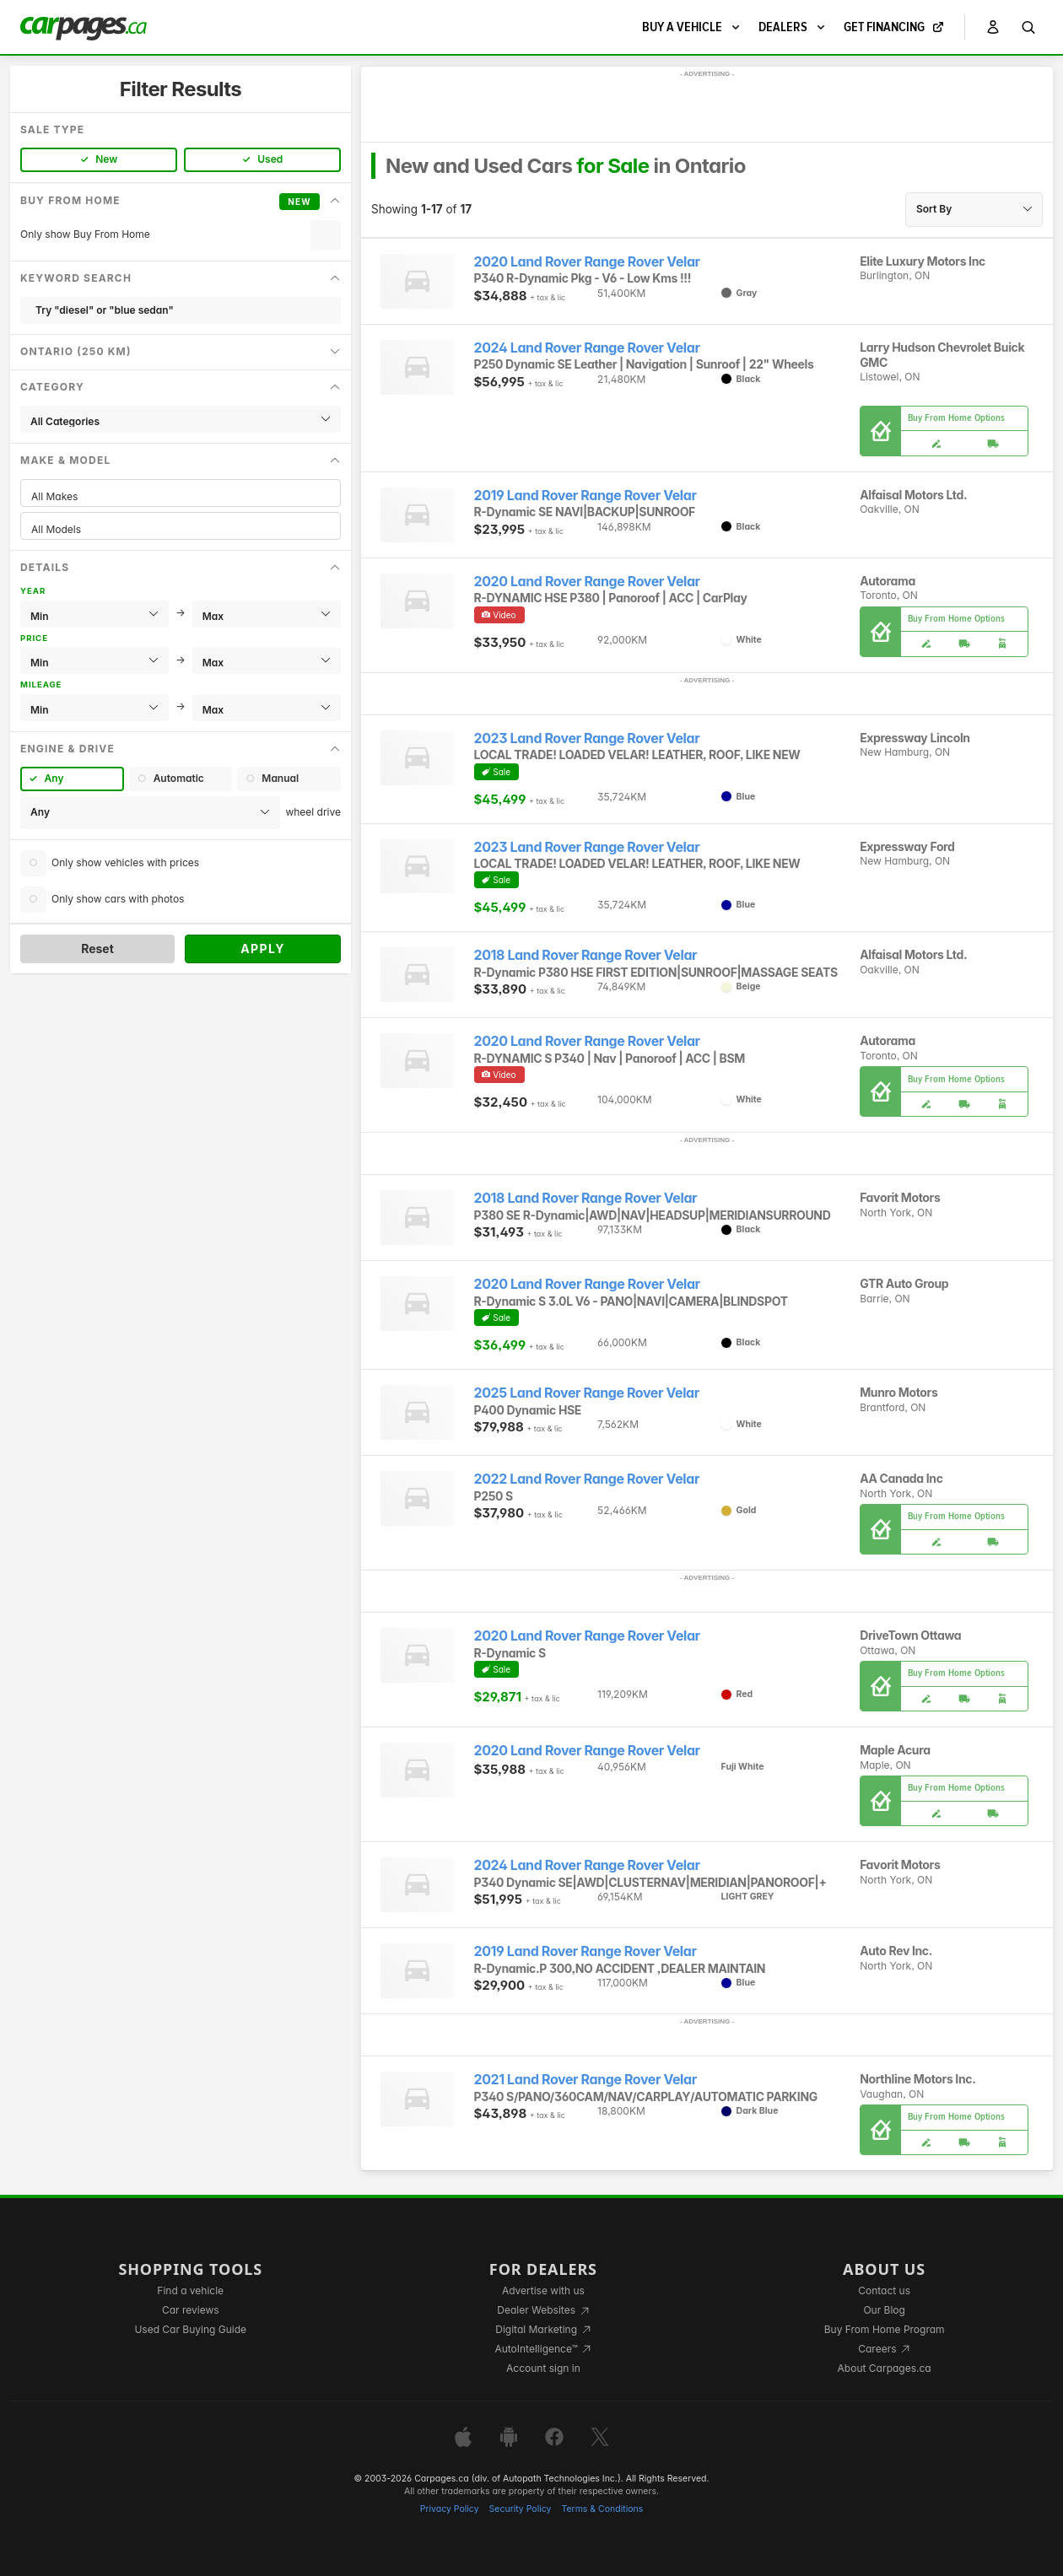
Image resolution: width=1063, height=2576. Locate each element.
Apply (262, 948)
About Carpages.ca (884, 2368)
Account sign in (543, 2368)
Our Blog (883, 2310)
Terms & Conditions (602, 2508)
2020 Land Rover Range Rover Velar (587, 262)
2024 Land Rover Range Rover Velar (587, 348)
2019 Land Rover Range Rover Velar (585, 496)
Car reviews (190, 2310)
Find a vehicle (190, 2290)
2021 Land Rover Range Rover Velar (585, 2080)
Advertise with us (543, 2290)
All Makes (180, 496)
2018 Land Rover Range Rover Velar (586, 955)
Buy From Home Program (884, 2329)
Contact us (884, 2290)
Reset (97, 948)
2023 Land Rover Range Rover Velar (587, 738)
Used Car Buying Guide (190, 2329)
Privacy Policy (449, 2508)
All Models (180, 529)
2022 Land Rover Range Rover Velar (587, 1479)
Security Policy (520, 2508)
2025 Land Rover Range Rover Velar (586, 1393)
